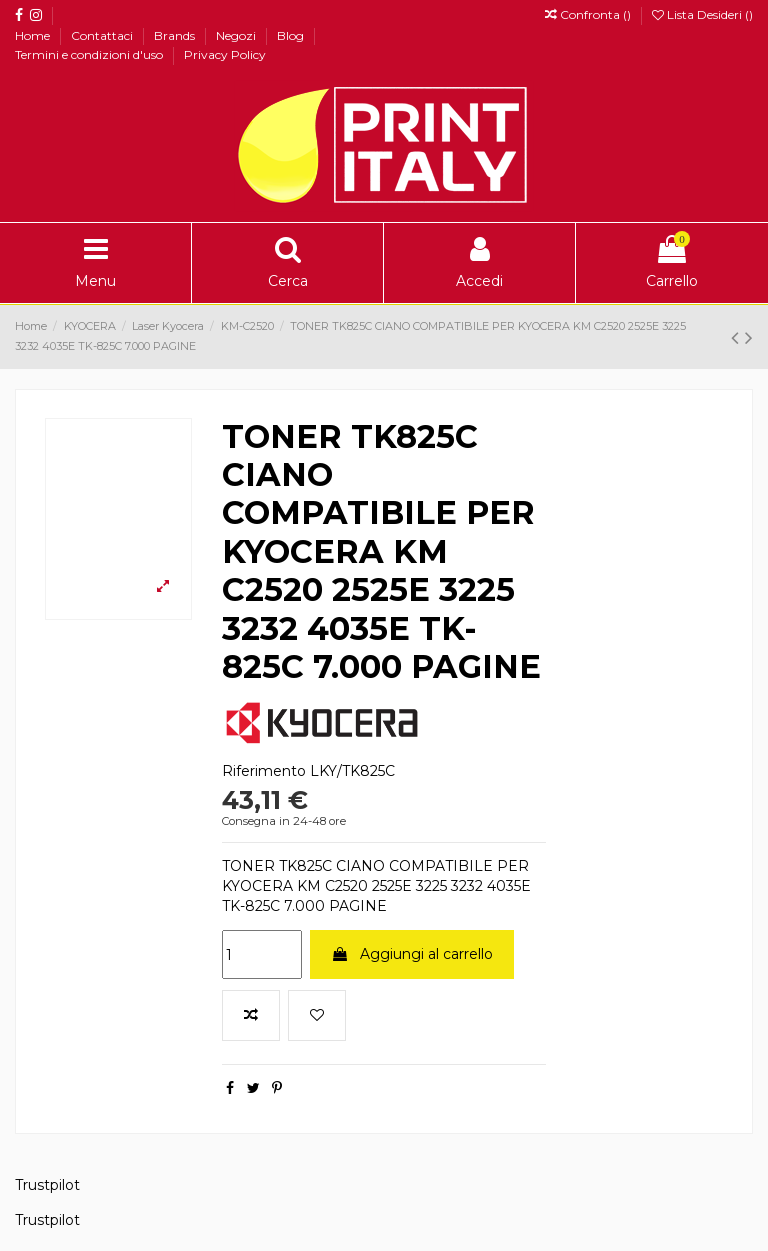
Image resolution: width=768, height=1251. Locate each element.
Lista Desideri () (702, 14)
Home (34, 35)
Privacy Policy (225, 54)
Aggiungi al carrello (412, 954)
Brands (176, 35)
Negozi (237, 35)
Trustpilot (47, 1185)
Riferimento (264, 771)
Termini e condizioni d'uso (90, 54)
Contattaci (103, 35)
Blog (292, 35)
